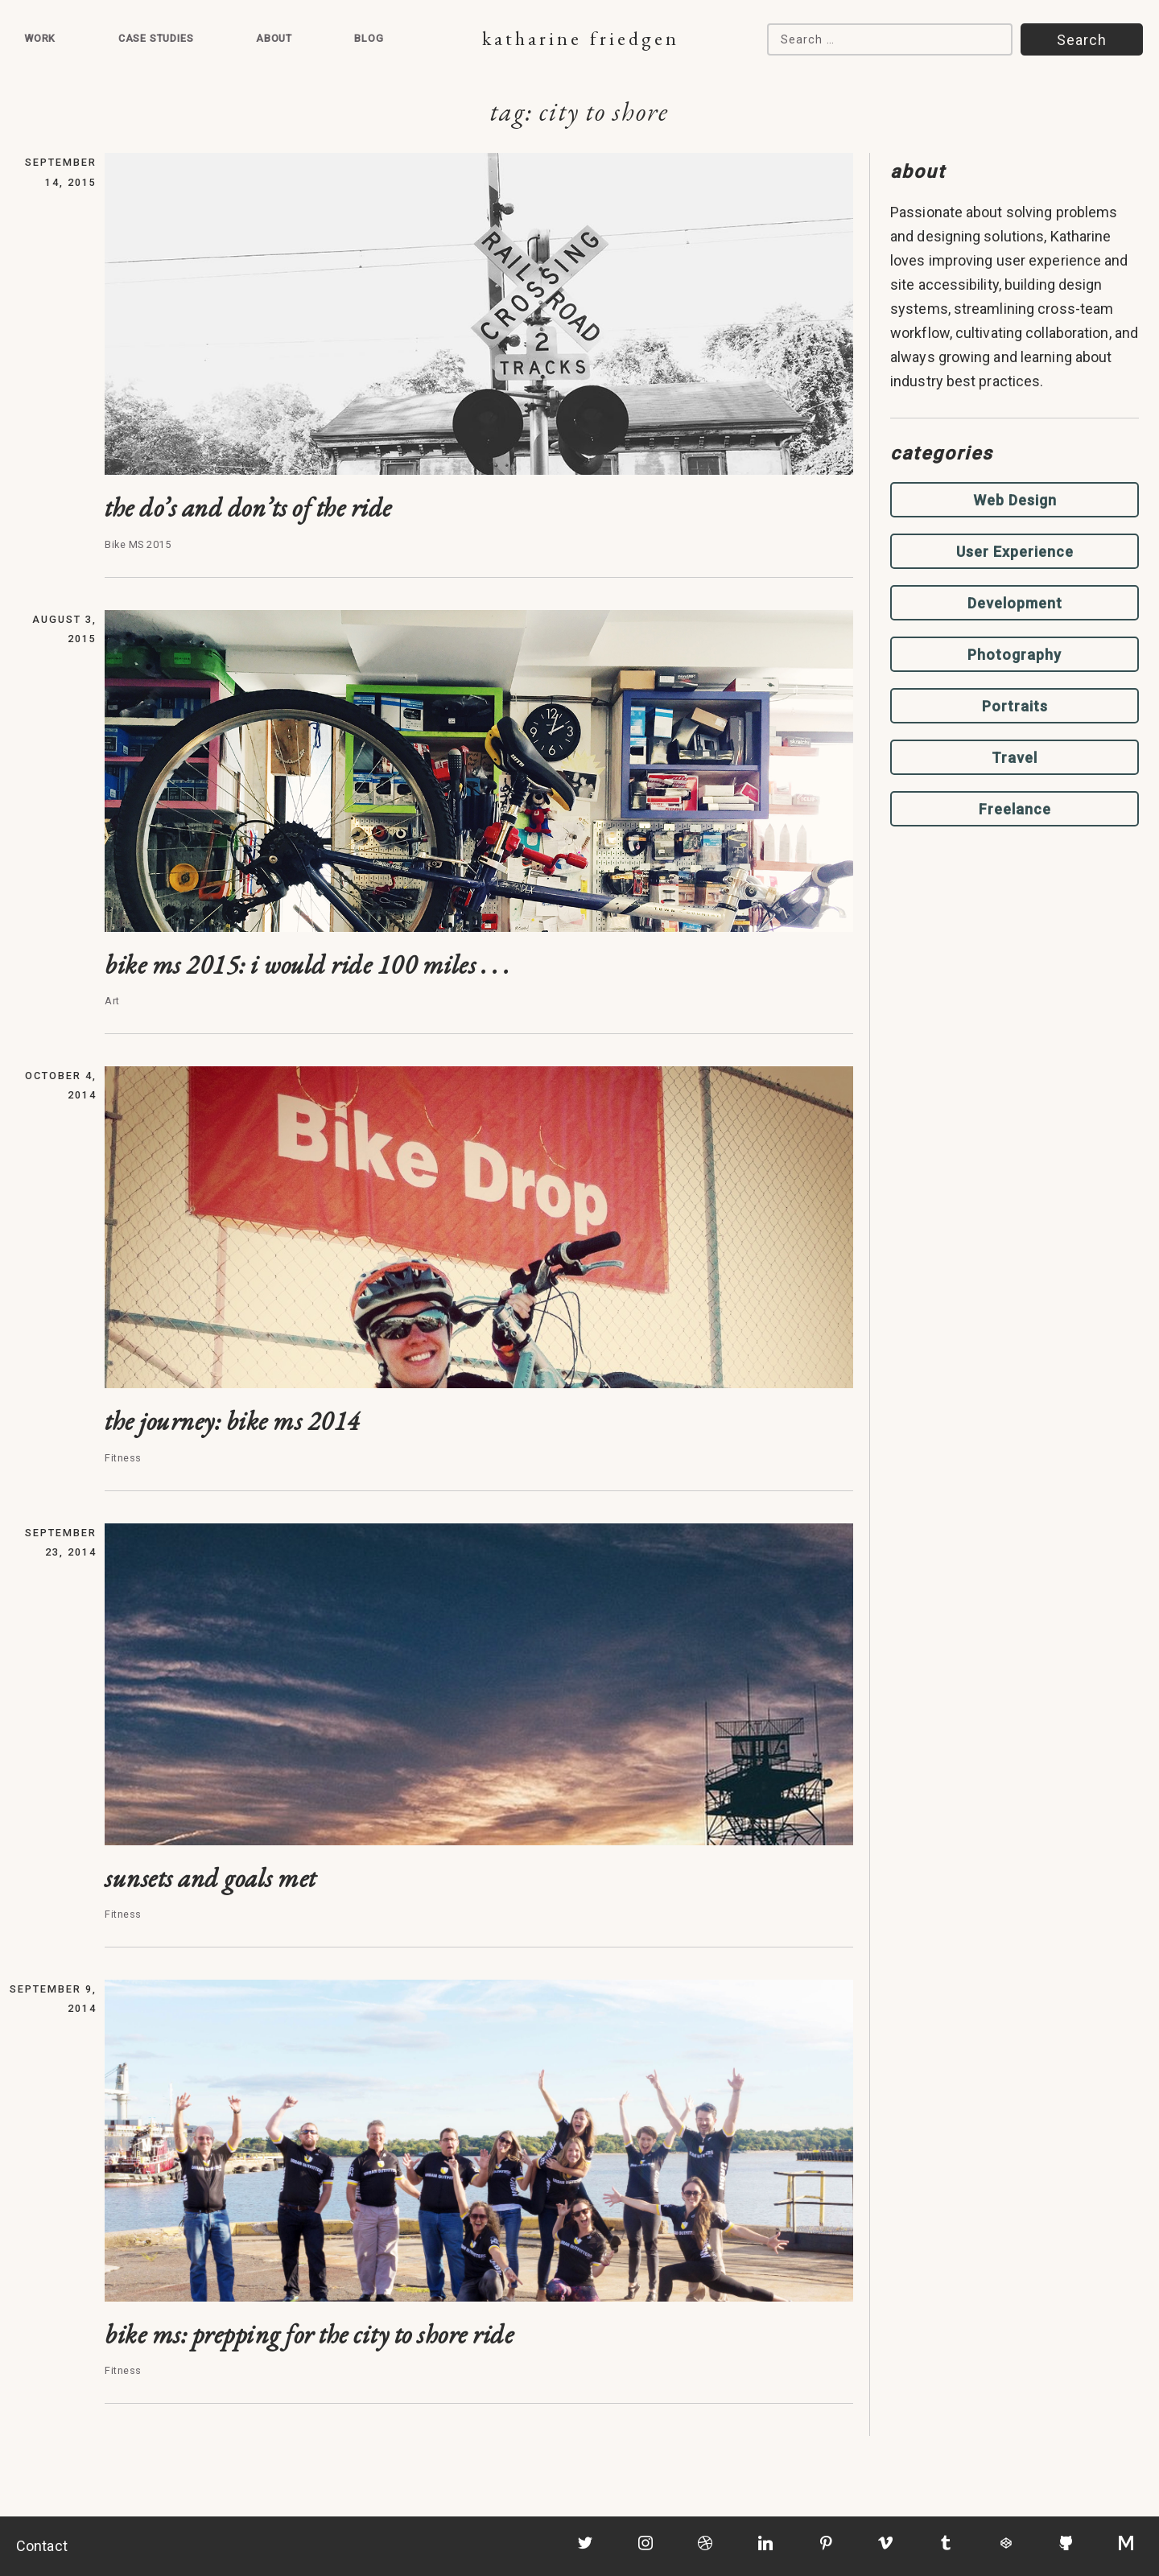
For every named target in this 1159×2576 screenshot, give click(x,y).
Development (1014, 603)
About (274, 38)
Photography (1014, 654)
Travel (1014, 757)
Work (40, 38)
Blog (368, 38)
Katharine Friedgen (580, 38)
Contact (42, 2545)
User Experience (1015, 551)
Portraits (1015, 706)
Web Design (1015, 500)
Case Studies (156, 38)
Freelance (1015, 809)
